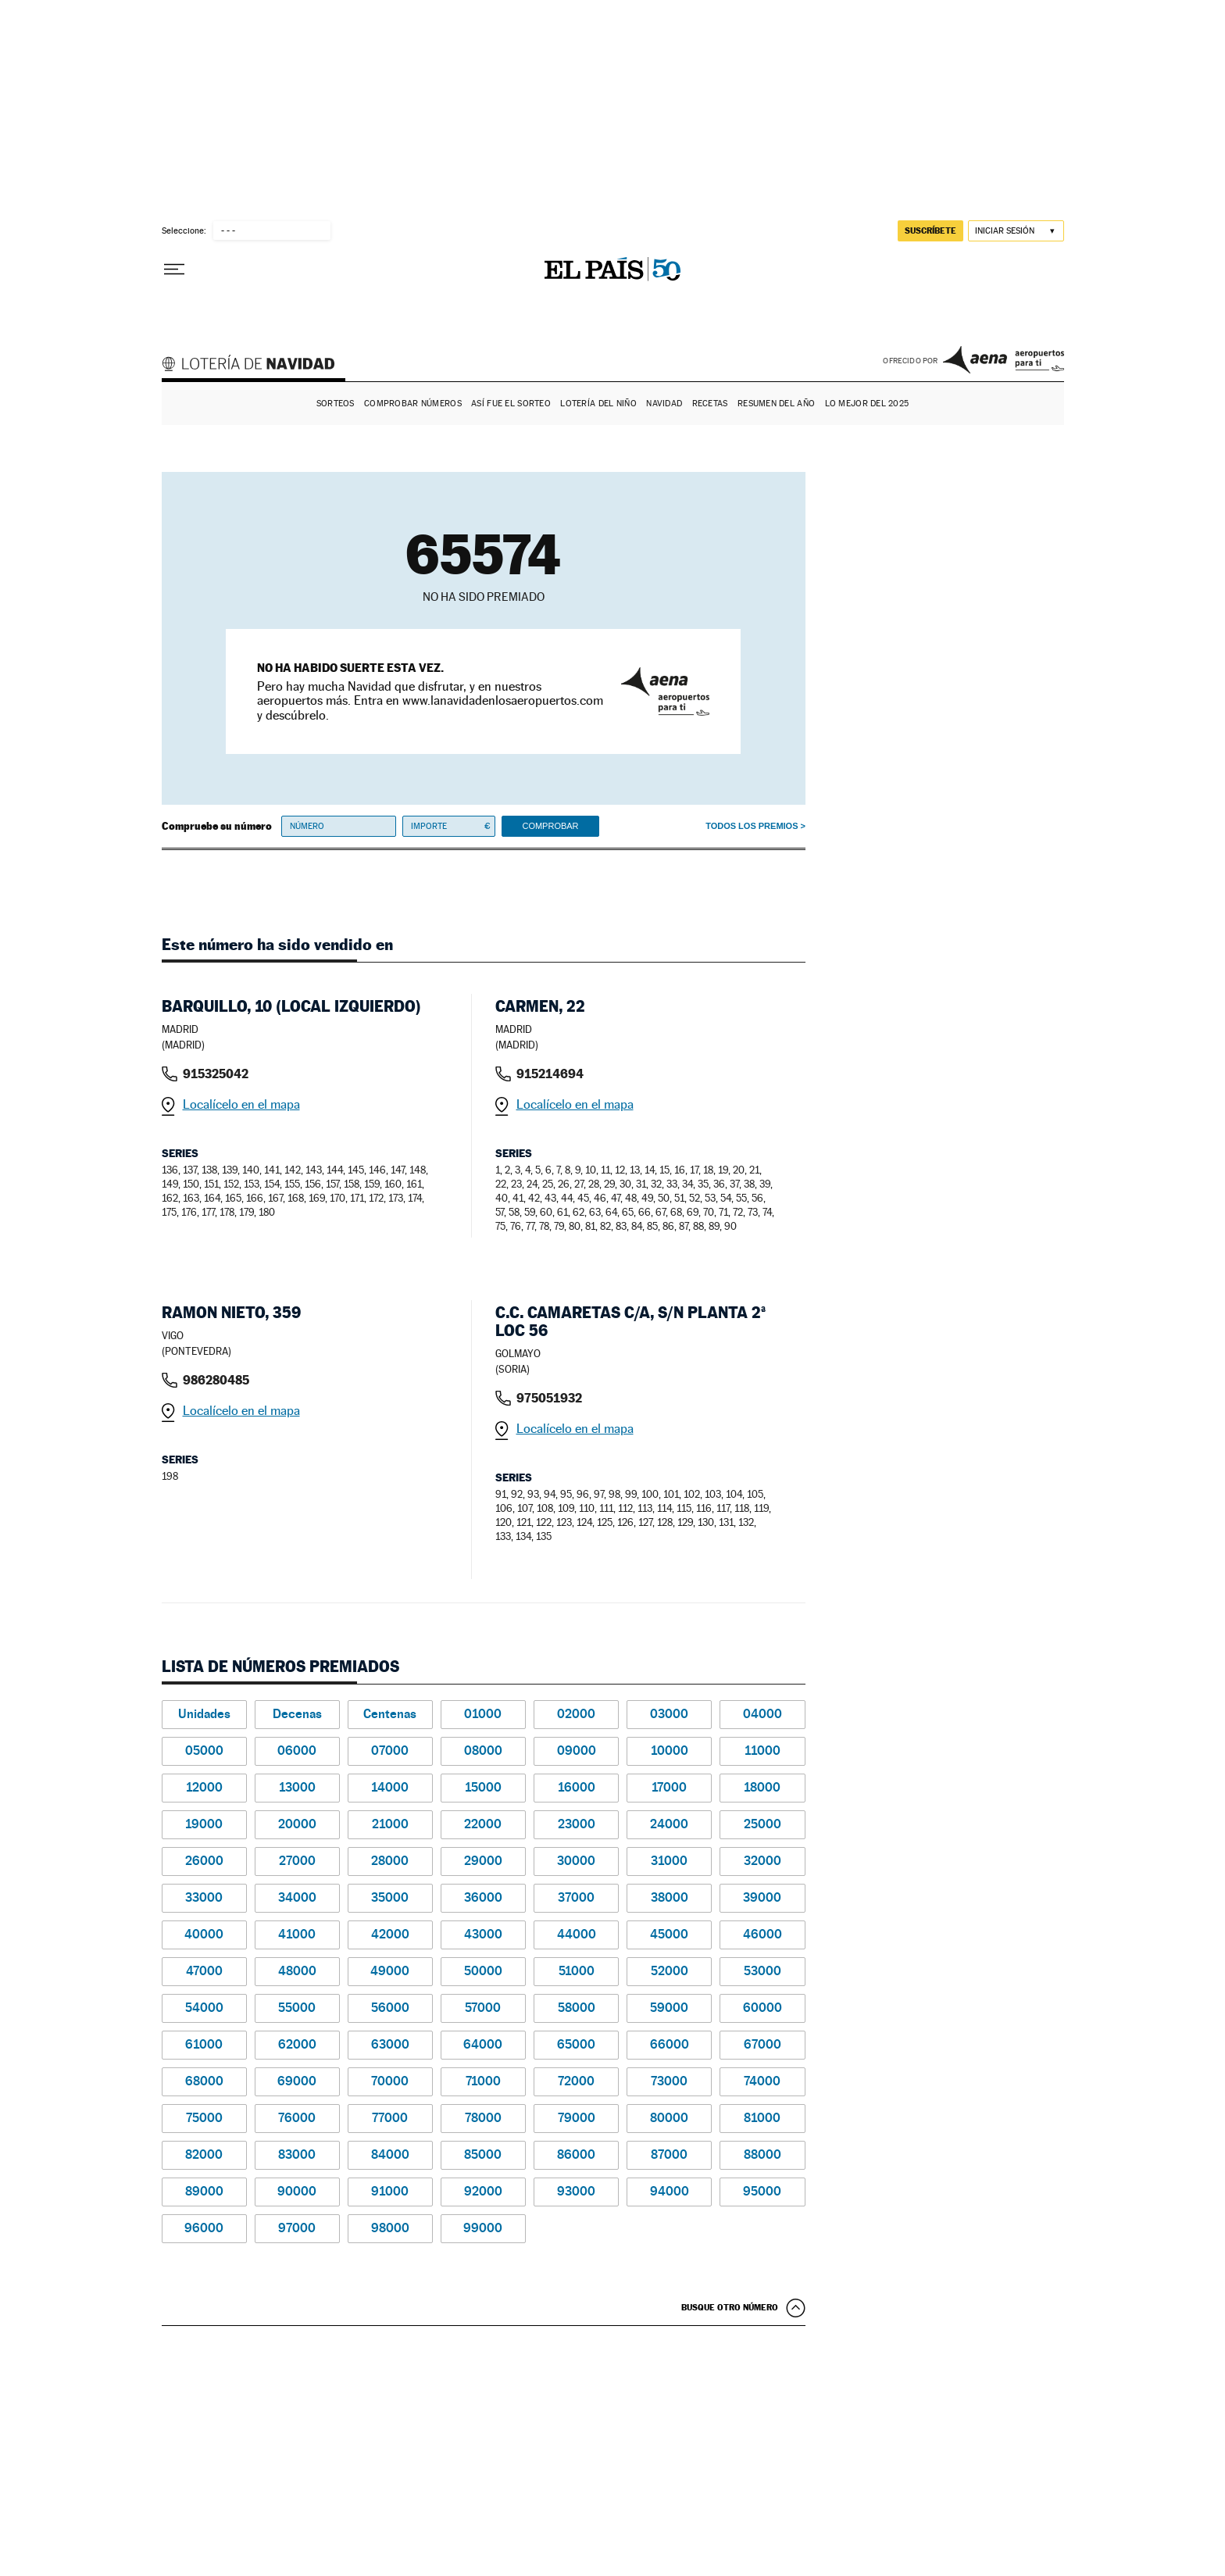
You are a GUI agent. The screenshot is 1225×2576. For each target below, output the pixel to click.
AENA (1003, 359)
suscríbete (930, 230)
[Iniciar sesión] (1016, 230)
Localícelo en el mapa (241, 1104)
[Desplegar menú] (174, 269)
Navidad (664, 403)
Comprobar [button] (550, 826)
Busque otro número (729, 2307)
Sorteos (335, 403)
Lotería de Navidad (255, 365)
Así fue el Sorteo (511, 403)
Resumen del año (776, 403)
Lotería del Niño (598, 403)
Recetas (710, 403)
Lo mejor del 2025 (867, 403)
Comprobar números (413, 403)
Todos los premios (751, 826)
